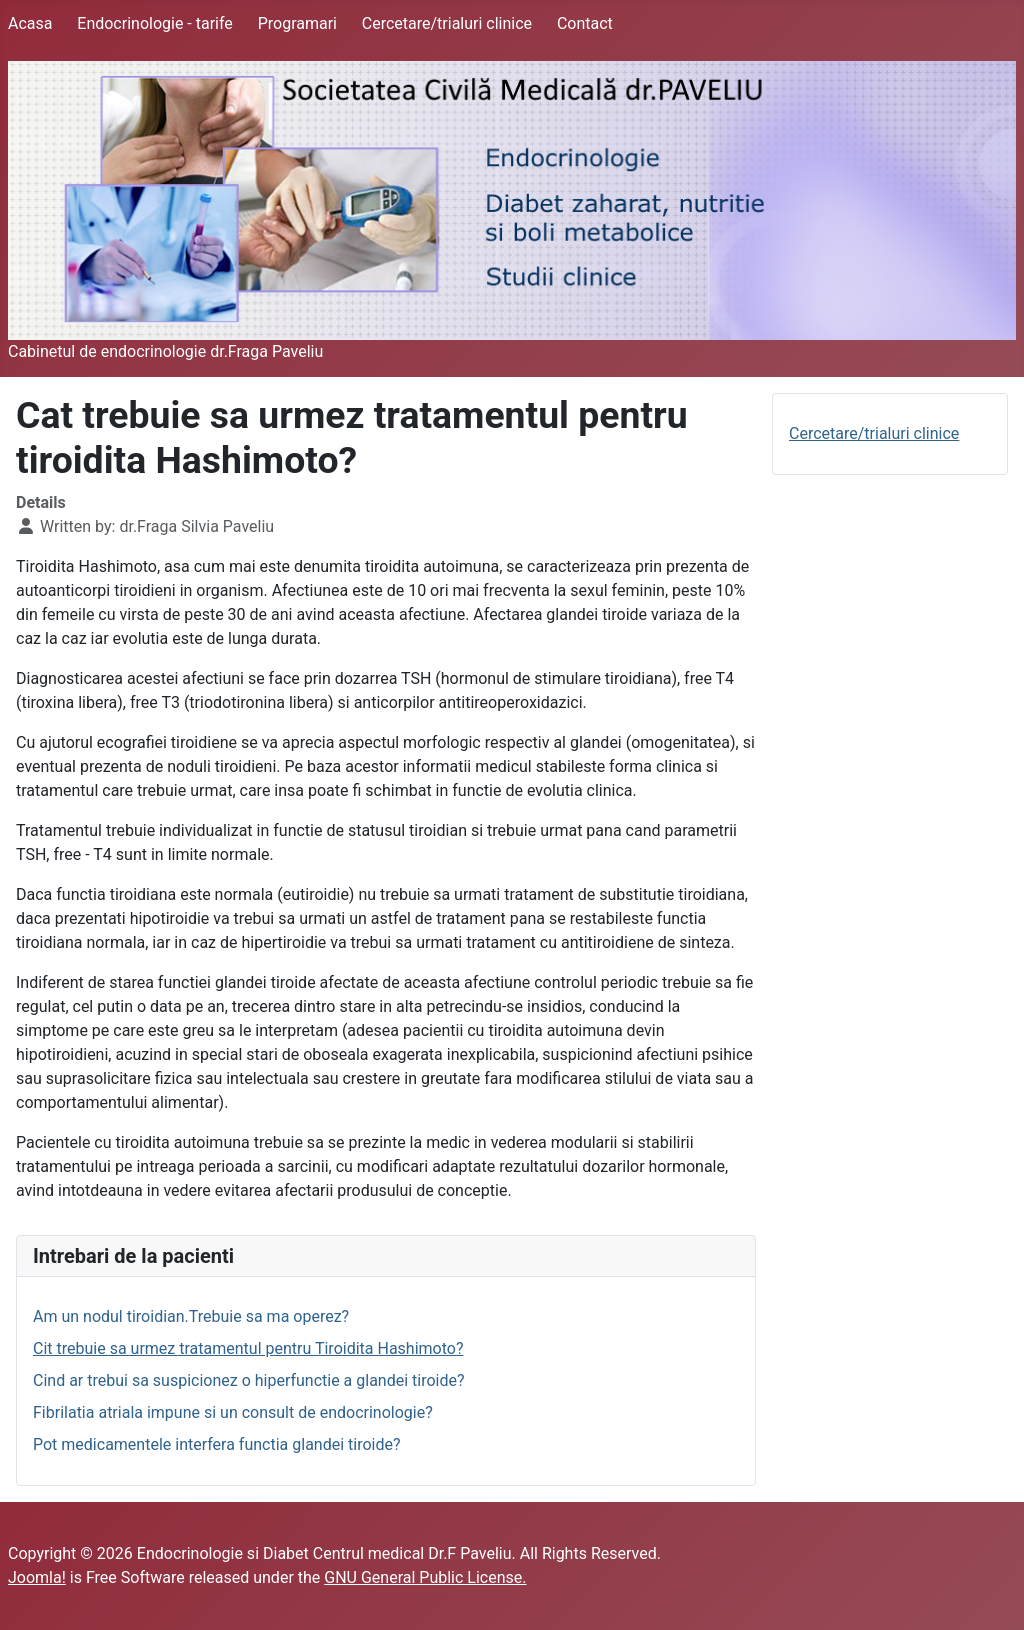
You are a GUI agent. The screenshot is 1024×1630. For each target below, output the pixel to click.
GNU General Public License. (425, 1577)
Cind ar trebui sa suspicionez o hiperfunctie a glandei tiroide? (249, 1380)
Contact (585, 23)
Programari (297, 23)
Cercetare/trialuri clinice (447, 23)
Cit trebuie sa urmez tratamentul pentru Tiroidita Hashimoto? (248, 1348)
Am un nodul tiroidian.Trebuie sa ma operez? (191, 1316)
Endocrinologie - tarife (155, 23)
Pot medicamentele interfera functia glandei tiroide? (217, 1444)
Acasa (30, 23)
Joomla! (37, 1577)
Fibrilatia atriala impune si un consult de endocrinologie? (233, 1412)
